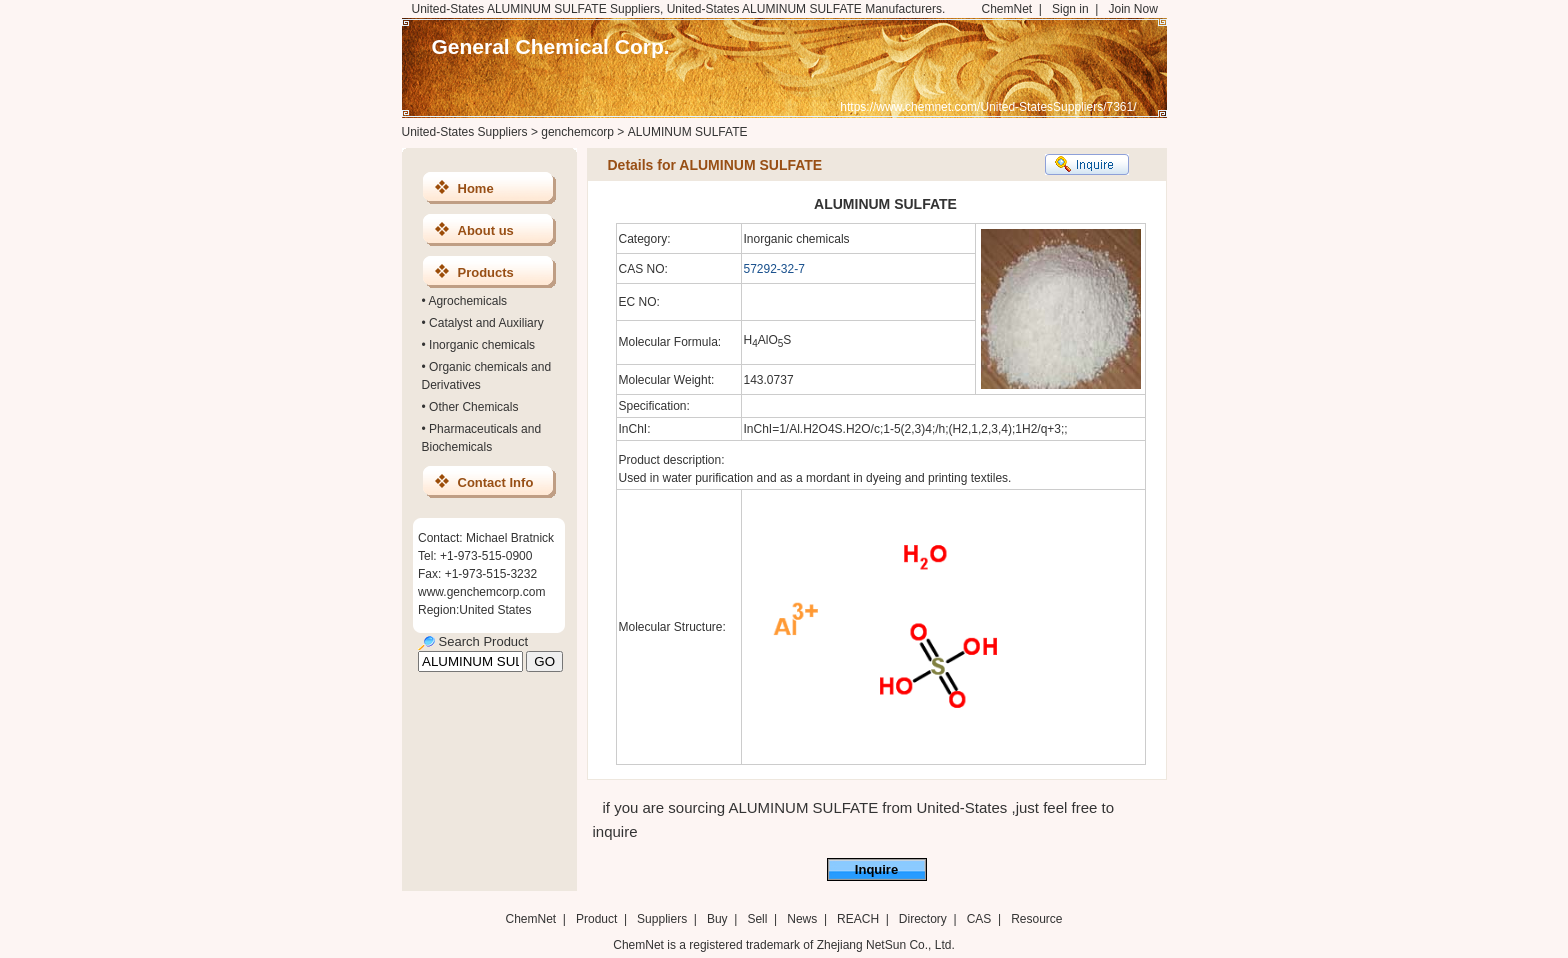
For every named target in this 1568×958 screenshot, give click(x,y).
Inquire (876, 869)
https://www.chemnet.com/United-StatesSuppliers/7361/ (988, 107)
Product (598, 919)
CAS (979, 919)
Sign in (1070, 9)
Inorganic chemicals (482, 345)
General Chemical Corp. (551, 46)
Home (476, 188)
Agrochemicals (467, 301)
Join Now (1132, 9)
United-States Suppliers (465, 132)
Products (486, 272)
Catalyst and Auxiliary (486, 323)
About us (486, 230)
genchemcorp (577, 132)
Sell (757, 919)
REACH (858, 919)
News (802, 919)
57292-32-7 (774, 269)
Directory (923, 919)
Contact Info (496, 482)
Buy (717, 919)
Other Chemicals (473, 407)
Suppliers (662, 919)
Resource (1036, 919)
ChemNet (1007, 9)
